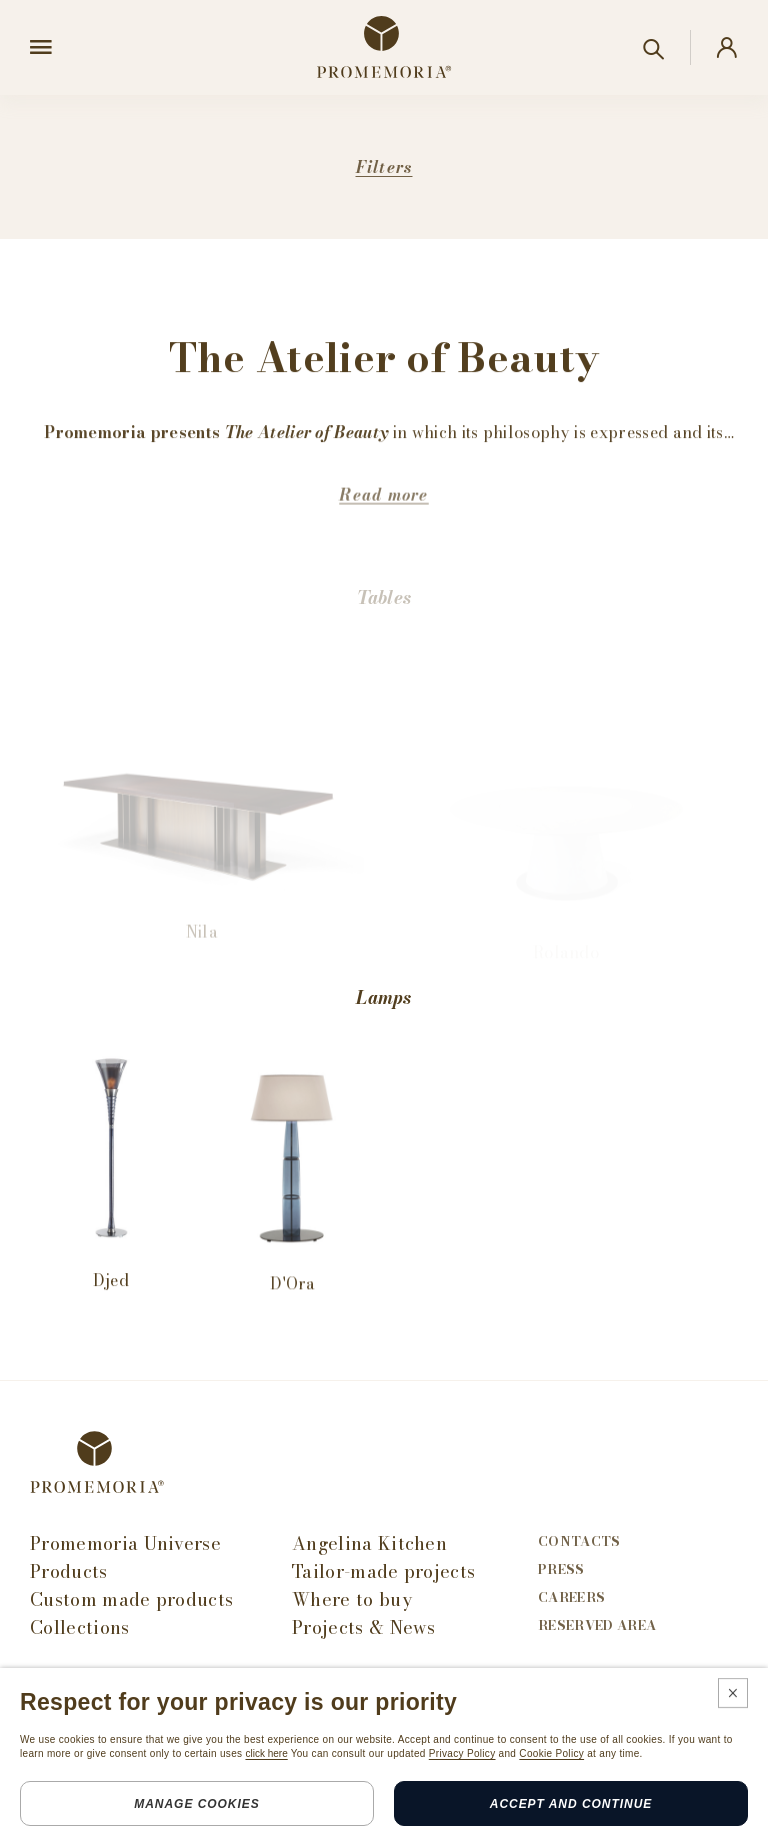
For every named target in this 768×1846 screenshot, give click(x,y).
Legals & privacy (90, 1820)
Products (69, 1572)
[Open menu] (41, 48)
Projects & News (364, 1628)
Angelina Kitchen (369, 1544)
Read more (384, 527)
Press (561, 1569)
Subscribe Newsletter (114, 1691)
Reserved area (597, 1625)
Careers (571, 1597)
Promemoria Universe (125, 1544)
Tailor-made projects (383, 1572)
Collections (80, 1628)
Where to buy (352, 1600)
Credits (322, 1820)
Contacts (579, 1541)
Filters (384, 167)
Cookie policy (222, 1820)
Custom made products (131, 1600)
